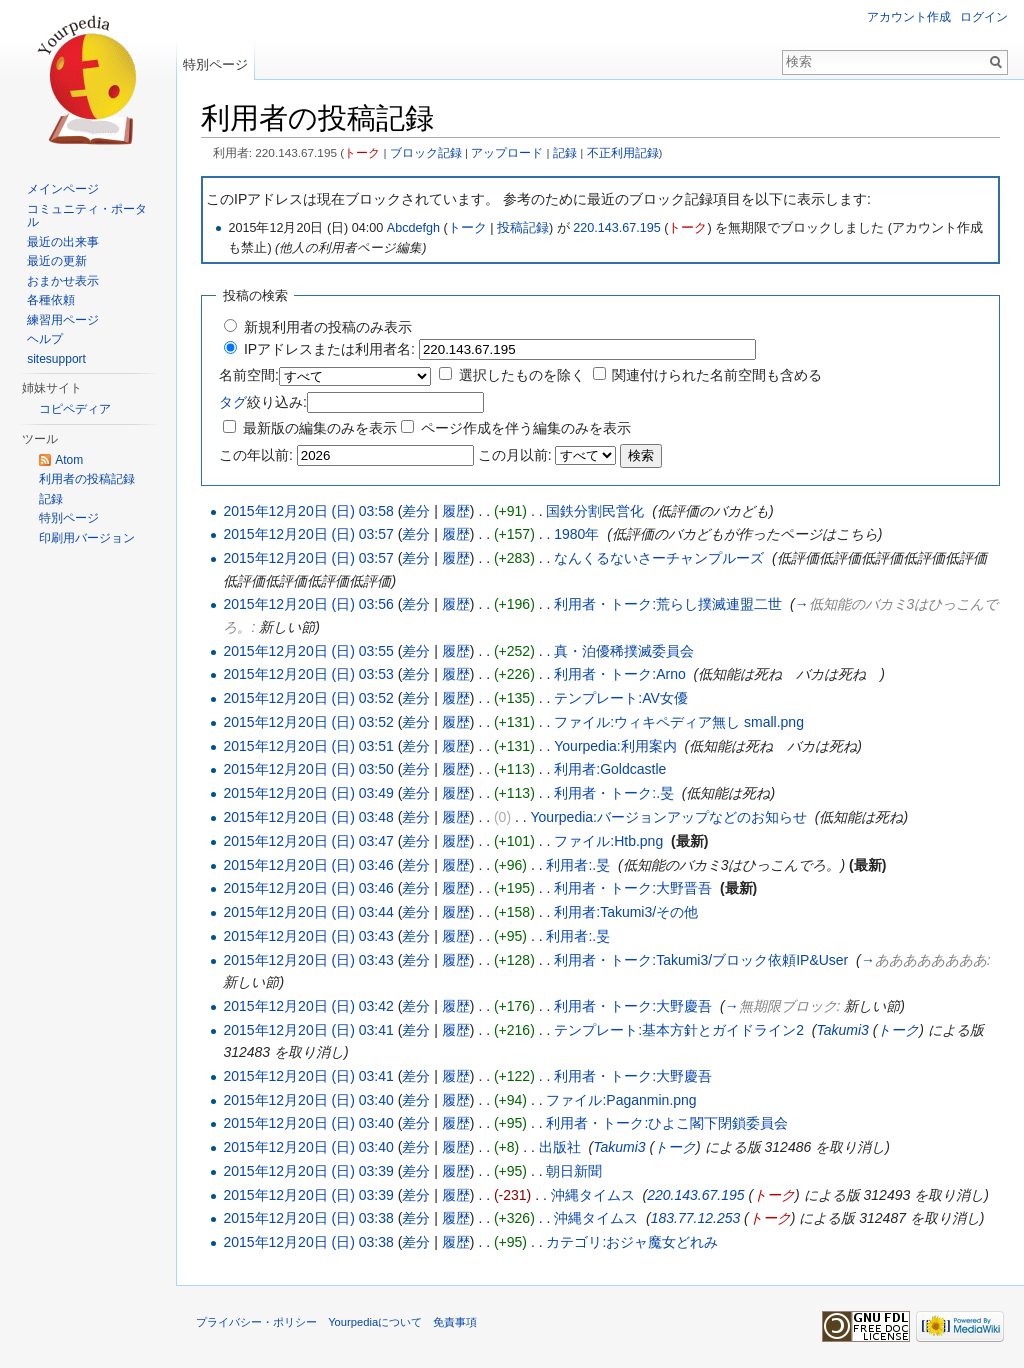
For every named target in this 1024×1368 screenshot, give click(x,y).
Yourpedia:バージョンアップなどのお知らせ (669, 817)
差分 (416, 511)
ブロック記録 (426, 152)
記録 (565, 152)
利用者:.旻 (578, 865)
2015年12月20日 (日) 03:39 (308, 1171)
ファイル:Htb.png (608, 841)
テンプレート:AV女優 (621, 698)
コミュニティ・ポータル (87, 216)
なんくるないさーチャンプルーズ (659, 558)
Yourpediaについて (375, 1322)
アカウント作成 (909, 17)
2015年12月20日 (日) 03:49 (308, 793)
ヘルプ (45, 339)
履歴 (456, 511)
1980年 (576, 534)
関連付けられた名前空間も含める (717, 375)
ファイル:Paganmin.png (621, 1100)
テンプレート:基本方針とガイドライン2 (679, 1030)
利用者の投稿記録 (87, 479)
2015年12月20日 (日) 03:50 (308, 769)
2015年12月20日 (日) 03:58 (308, 511)
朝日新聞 (574, 1171)
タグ (233, 402)
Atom (69, 460)
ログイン (984, 17)
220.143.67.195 (617, 228)
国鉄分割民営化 (595, 511)
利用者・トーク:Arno (619, 674)
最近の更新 (57, 261)
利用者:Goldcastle (610, 769)
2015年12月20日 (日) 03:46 (308, 865)
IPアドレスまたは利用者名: (329, 349)
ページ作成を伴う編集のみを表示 (526, 428)
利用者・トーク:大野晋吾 (633, 888)
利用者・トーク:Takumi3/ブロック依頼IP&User (701, 960)
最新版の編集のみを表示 (320, 428)
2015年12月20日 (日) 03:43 (308, 936)
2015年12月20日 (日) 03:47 (308, 841)
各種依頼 (51, 300)
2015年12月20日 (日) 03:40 (308, 1100)
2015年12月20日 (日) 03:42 (308, 1006)
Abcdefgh (413, 228)
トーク (362, 152)
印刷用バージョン (87, 538)
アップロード (507, 152)
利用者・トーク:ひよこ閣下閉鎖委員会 (667, 1123)
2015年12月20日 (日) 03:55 (308, 651)
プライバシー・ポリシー (256, 1322)
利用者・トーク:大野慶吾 (633, 1006)
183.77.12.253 (696, 1218)
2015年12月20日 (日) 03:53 (308, 674)
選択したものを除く (522, 375)
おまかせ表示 (63, 281)
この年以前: (256, 455)
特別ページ (215, 64)
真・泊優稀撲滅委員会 (624, 651)
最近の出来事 (63, 242)
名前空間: (249, 375)
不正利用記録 (623, 152)
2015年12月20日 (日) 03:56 (308, 604)
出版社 (560, 1147)
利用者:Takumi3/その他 (626, 912)
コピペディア (75, 409)
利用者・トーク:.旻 (614, 793)
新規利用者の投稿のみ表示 (328, 327)
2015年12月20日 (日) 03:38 (308, 1218)
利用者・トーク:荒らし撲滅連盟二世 (668, 604)
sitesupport (56, 359)
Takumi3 (842, 1030)
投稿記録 (523, 228)
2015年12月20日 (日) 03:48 (308, 817)
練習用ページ (63, 320)
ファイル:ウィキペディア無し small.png (679, 722)
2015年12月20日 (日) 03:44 (308, 912)
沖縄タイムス (593, 1195)
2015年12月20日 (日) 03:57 (308, 534)
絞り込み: (263, 402)
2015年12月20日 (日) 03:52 (308, 698)
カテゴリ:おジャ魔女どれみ (632, 1242)
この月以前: (515, 455)
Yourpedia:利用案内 (615, 746)
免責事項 (455, 1322)
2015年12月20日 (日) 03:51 (308, 746)
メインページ (63, 189)
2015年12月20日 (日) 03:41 (308, 1030)
